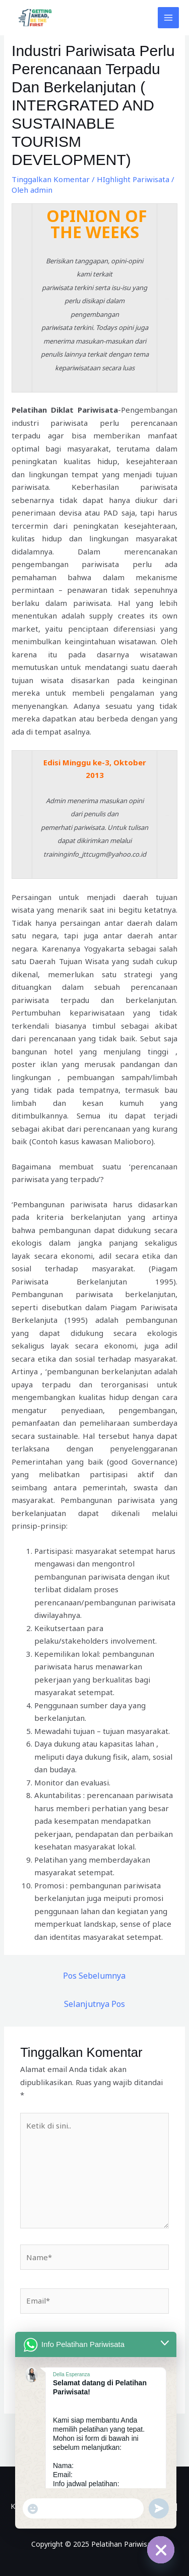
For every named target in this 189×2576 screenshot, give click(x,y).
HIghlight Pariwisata (133, 179)
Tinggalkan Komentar (51, 179)
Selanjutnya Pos (94, 2003)
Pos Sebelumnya (94, 1975)
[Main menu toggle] (168, 18)
